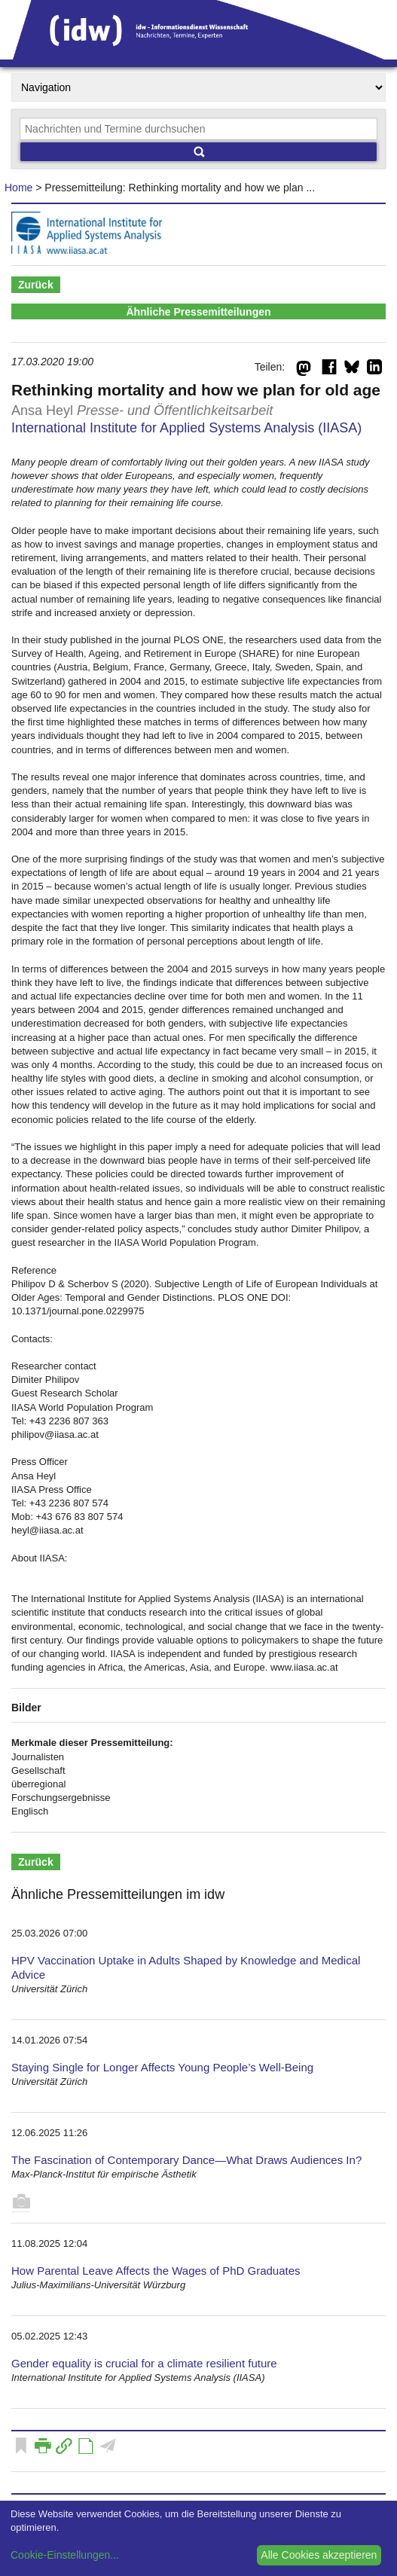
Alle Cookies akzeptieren (319, 2555)
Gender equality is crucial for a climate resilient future (144, 2363)
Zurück (35, 285)
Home (18, 188)
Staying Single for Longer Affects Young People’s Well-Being (162, 2067)
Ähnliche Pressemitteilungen (198, 312)
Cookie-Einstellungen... (65, 2555)
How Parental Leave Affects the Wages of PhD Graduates (156, 2270)
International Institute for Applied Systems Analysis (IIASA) (186, 427)
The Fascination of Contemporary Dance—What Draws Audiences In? (186, 2159)
